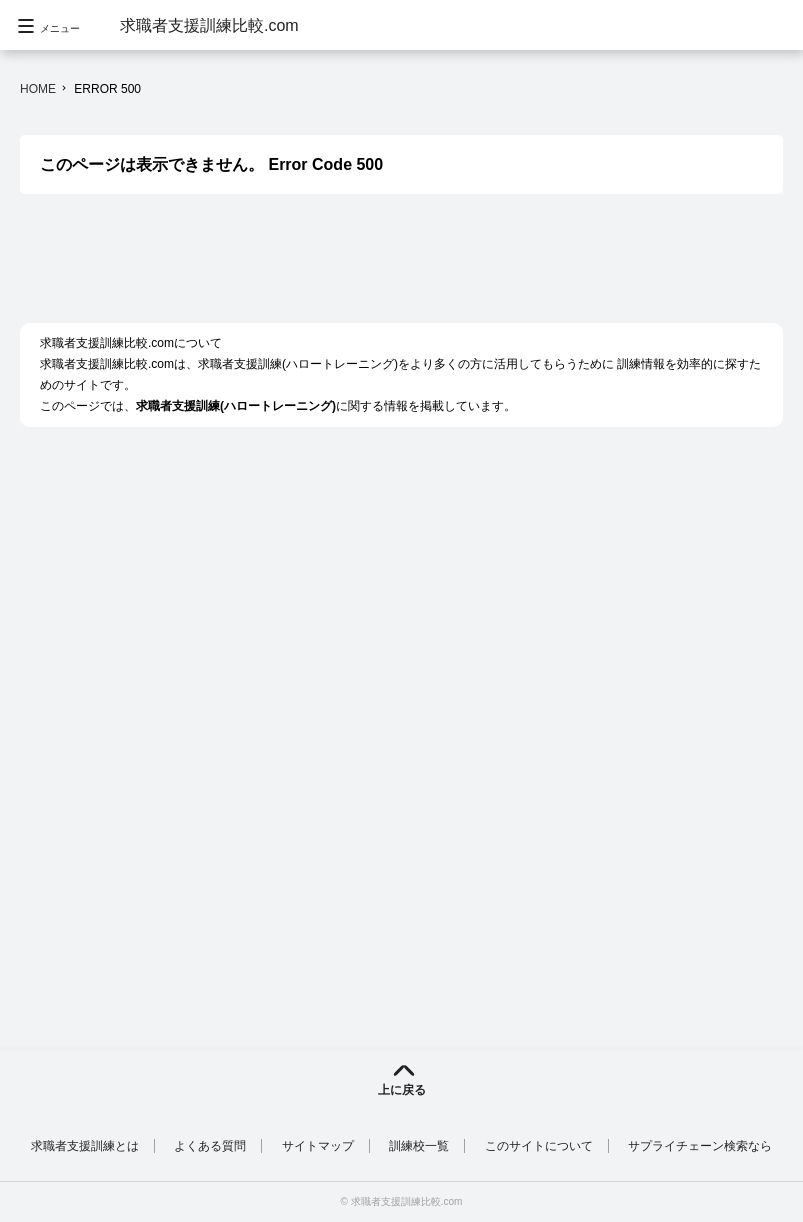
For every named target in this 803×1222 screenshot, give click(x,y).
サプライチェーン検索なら (700, 1146)
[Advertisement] (384, 269)
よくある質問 (210, 1146)
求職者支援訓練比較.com (209, 25)
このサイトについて (539, 1146)
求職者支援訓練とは (85, 1146)
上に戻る (402, 1090)
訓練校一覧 (419, 1146)
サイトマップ (318, 1146)
